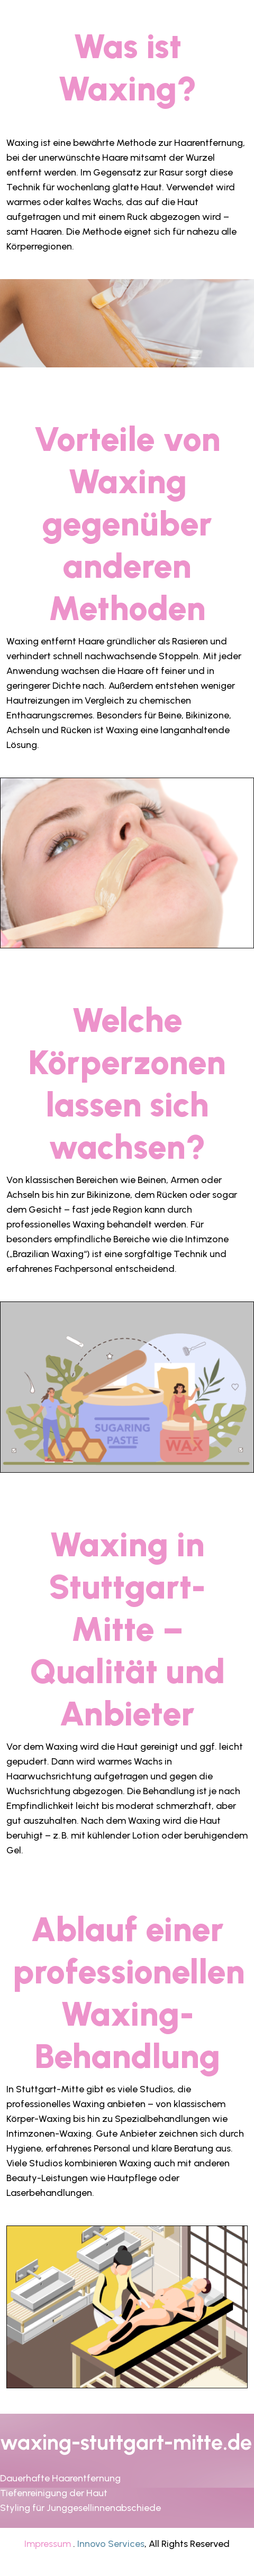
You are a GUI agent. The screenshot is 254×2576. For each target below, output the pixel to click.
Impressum (47, 2544)
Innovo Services (110, 2544)
